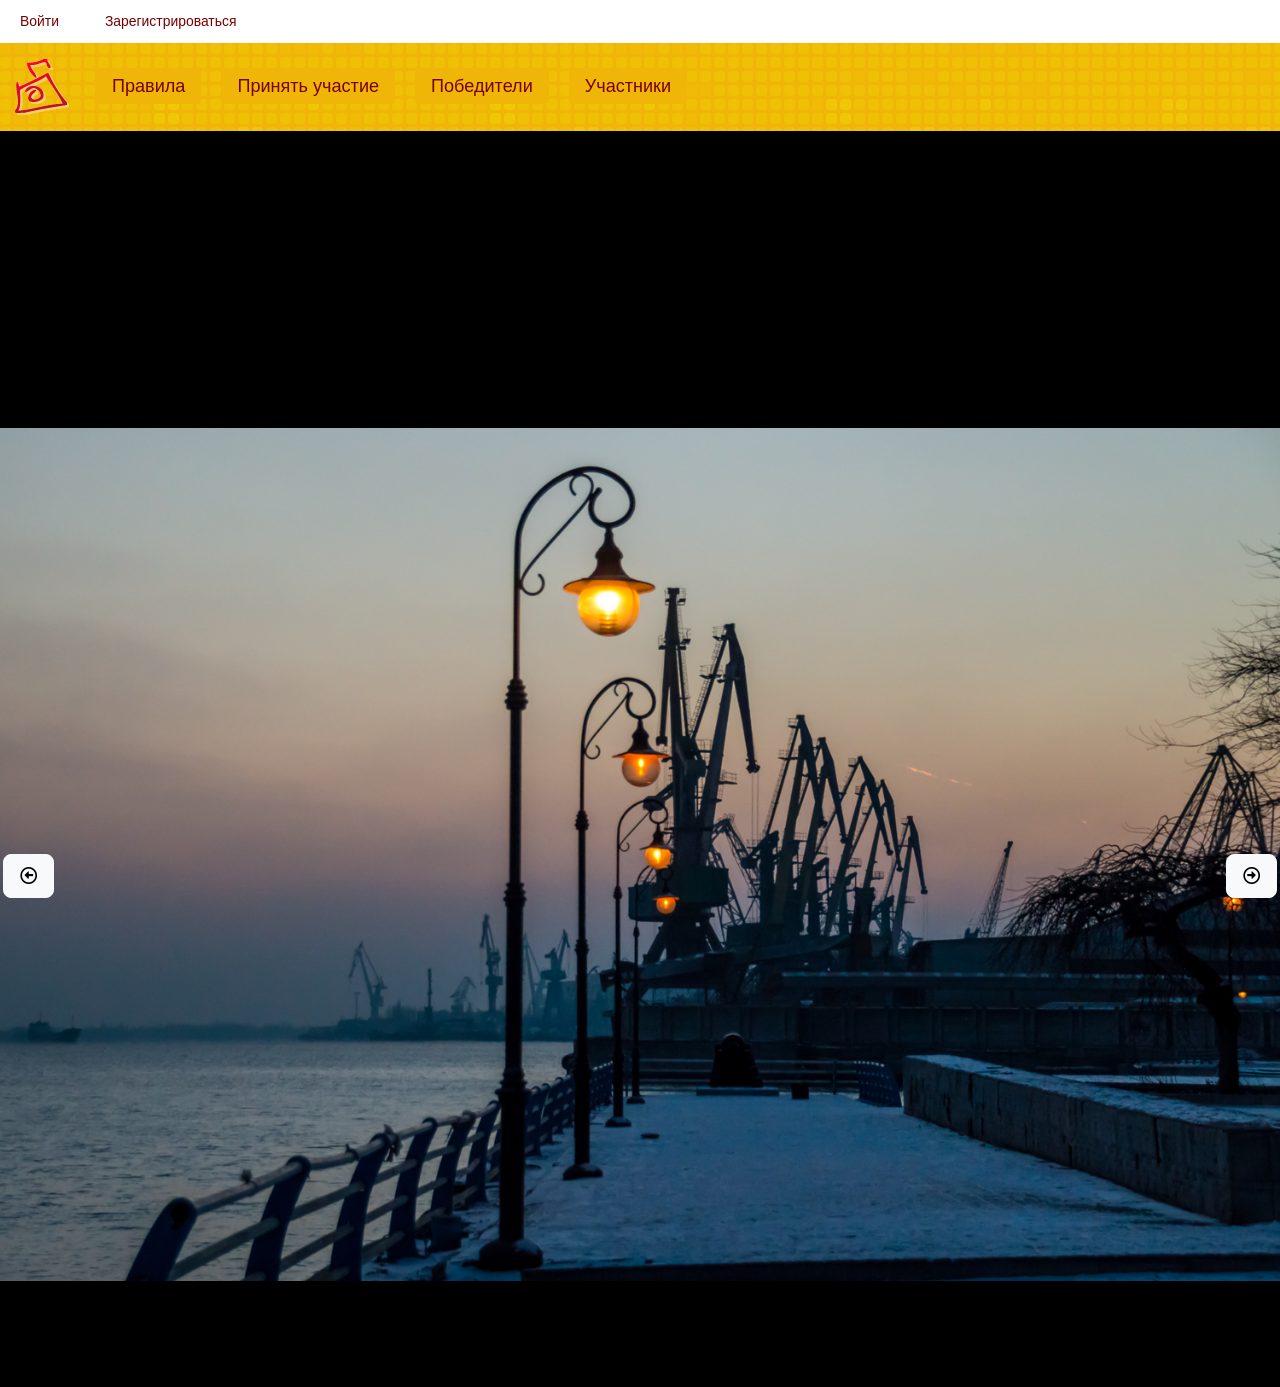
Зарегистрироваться (171, 21)
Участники (636, 84)
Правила (156, 84)
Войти (39, 21)
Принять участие (316, 84)
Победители (490, 84)
